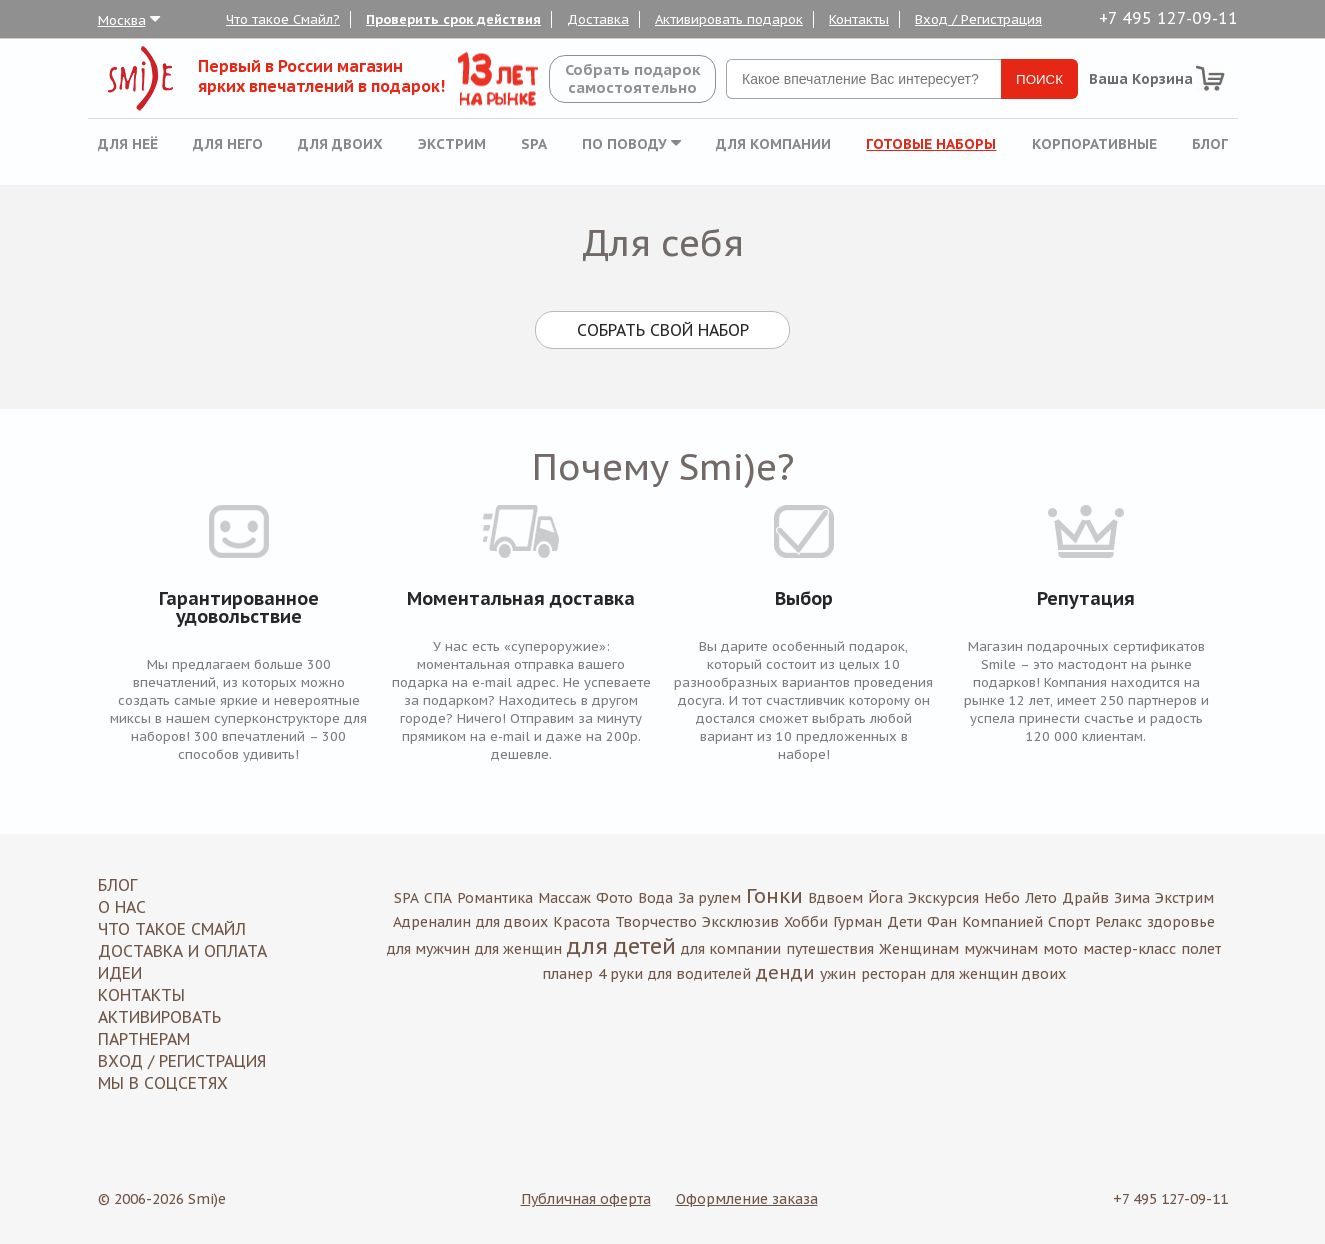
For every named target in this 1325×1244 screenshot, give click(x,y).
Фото (614, 898)
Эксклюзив (740, 922)
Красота (581, 922)
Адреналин (432, 922)
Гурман (857, 922)
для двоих (512, 922)
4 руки (620, 974)
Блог (1210, 144)
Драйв (1085, 898)
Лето (1041, 898)
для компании (731, 949)
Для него (228, 144)
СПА (438, 898)
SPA (534, 144)
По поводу (631, 144)
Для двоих (340, 144)
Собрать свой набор (663, 330)
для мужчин (428, 949)
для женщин (518, 949)
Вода (655, 898)
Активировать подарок (729, 19)
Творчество (656, 922)
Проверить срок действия (453, 19)
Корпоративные (1094, 144)
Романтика (495, 898)
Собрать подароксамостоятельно (632, 78)
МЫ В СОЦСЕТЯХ (163, 1083)
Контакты (859, 19)
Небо (1002, 898)
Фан (942, 922)
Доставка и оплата (182, 951)
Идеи (120, 973)
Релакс (1118, 922)
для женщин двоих (998, 974)
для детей (621, 946)
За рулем (709, 898)
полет (1201, 949)
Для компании (773, 144)
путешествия (830, 949)
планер (567, 974)
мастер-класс (1129, 949)
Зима (1132, 898)
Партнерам (144, 1039)
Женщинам (919, 949)
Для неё (128, 144)
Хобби (806, 922)
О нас (122, 907)
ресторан (893, 974)
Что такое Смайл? (283, 19)
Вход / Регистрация (978, 19)
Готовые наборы (931, 144)
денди (785, 972)
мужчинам (1001, 949)
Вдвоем (835, 898)
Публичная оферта (586, 1199)
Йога (885, 898)
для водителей (699, 974)
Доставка (598, 19)
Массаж (564, 898)
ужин (838, 974)
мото (1060, 949)
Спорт (1069, 922)
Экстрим (452, 144)
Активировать (159, 1017)
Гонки (774, 896)
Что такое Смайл (172, 929)
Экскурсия (943, 898)
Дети (904, 922)
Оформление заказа (747, 1199)
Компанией (1002, 922)
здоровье (1181, 922)
